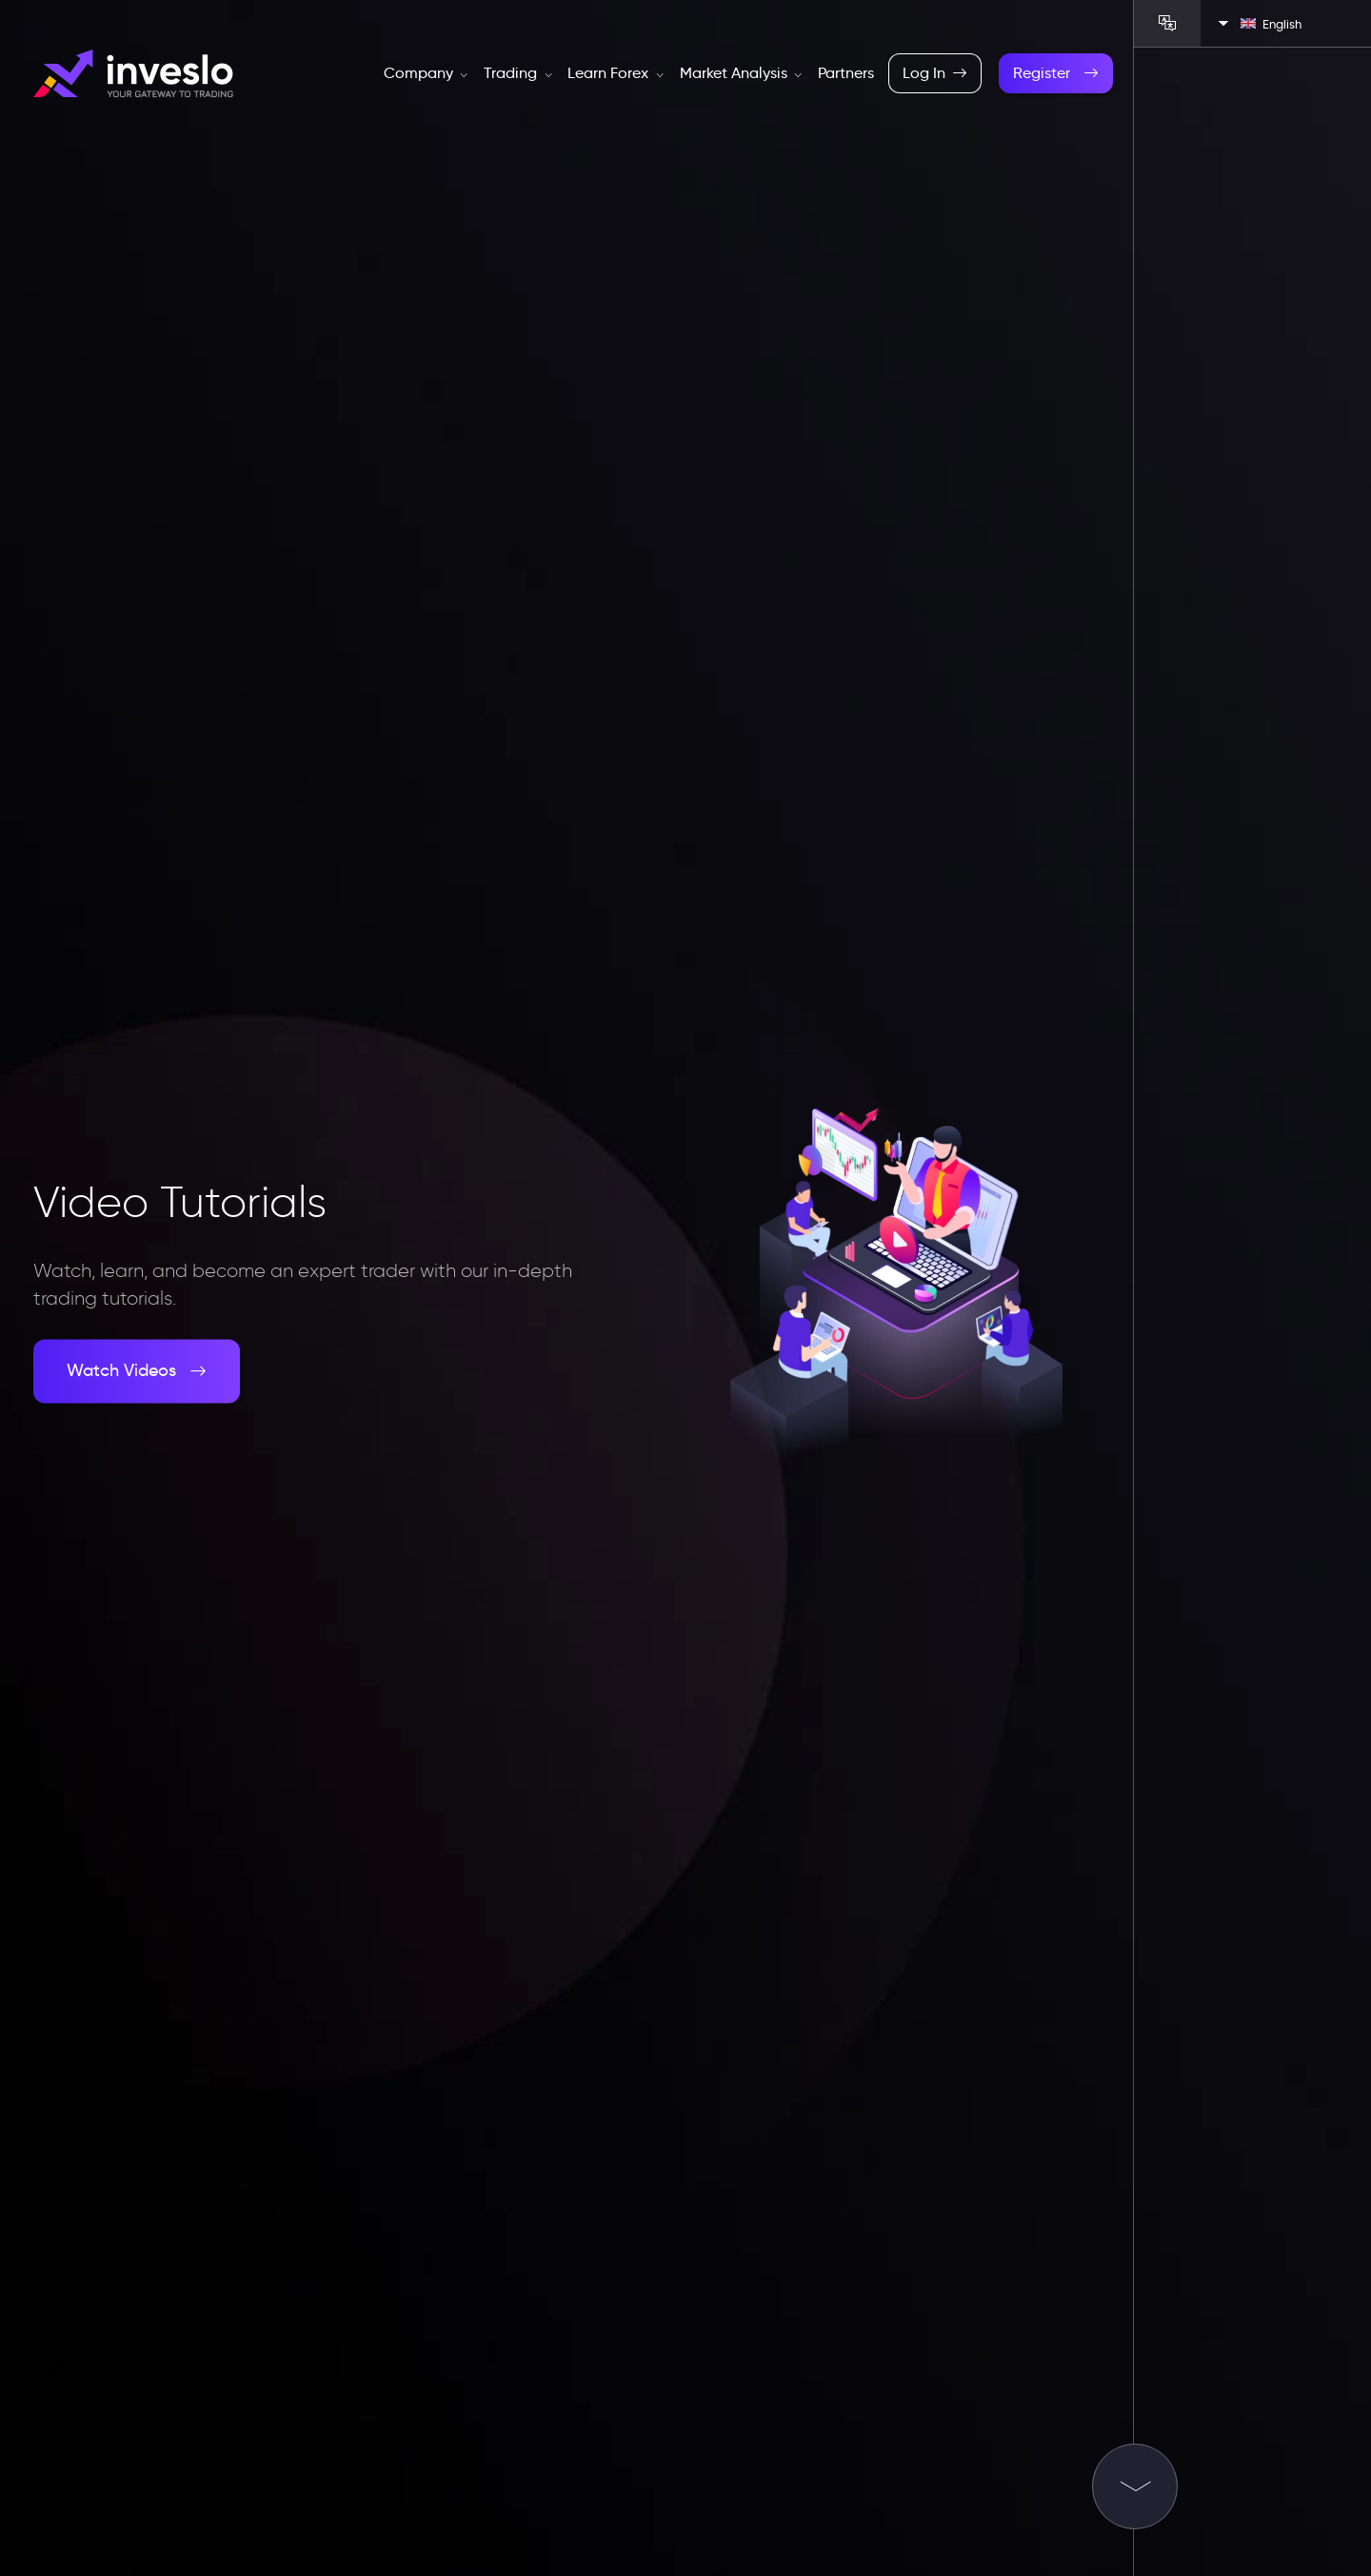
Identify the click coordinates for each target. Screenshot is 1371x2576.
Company (426, 73)
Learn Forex (615, 73)
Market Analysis (741, 73)
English (1271, 23)
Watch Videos (137, 1371)
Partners (846, 73)
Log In (935, 74)
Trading (518, 73)
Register (1056, 74)
